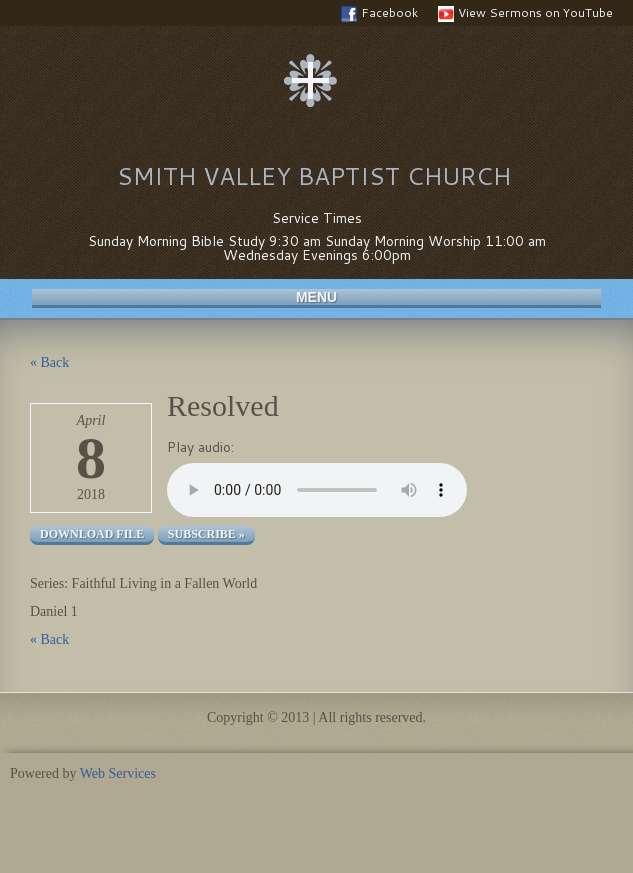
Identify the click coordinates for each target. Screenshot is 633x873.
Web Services (118, 773)
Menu (316, 297)
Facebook (379, 13)
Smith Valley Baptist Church (314, 176)
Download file (92, 534)
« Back (49, 362)
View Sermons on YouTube (525, 13)
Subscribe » (206, 534)
